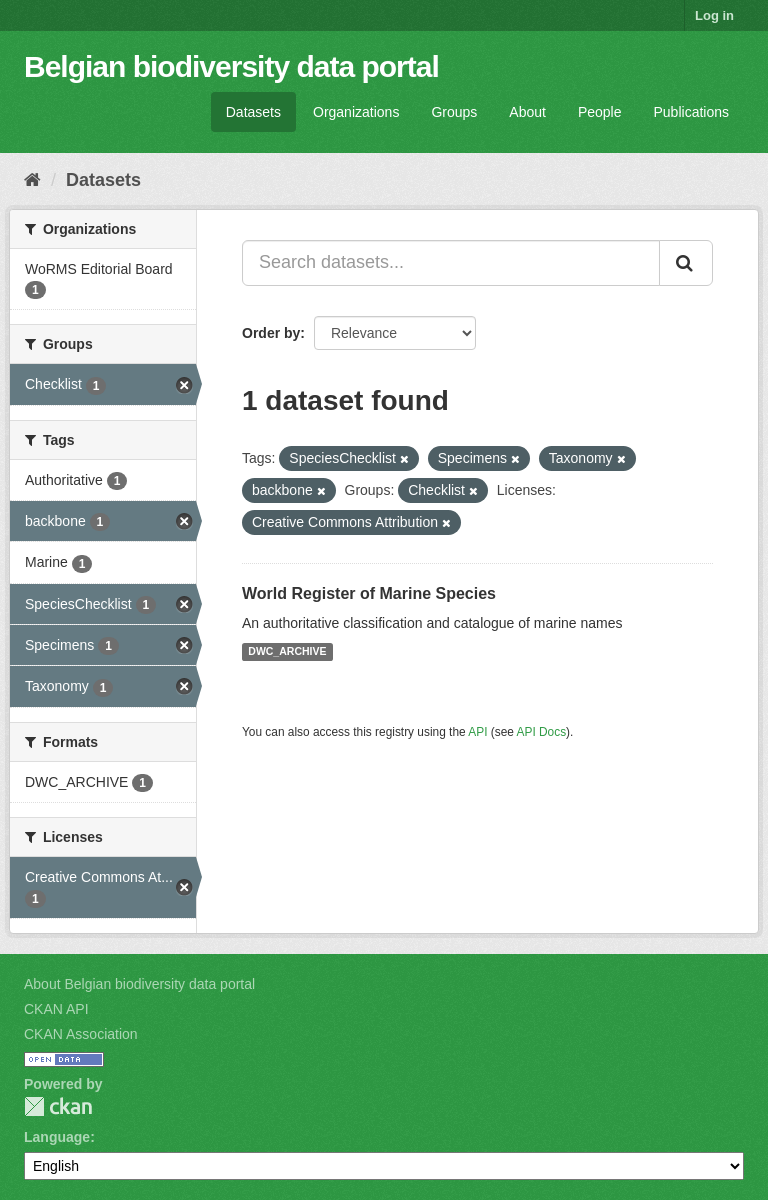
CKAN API (56, 1009)
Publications (692, 112)
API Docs (542, 732)
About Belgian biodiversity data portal (139, 984)
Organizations (356, 112)
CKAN (58, 1106)
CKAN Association (81, 1034)
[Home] (32, 180)
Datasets (253, 112)
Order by (271, 333)
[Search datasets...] (451, 263)
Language (57, 1137)
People (600, 112)
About (527, 112)
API (477, 732)
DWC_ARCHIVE (287, 652)
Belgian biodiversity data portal (231, 66)
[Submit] (686, 263)
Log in (714, 15)
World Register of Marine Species (369, 593)
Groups (454, 112)
